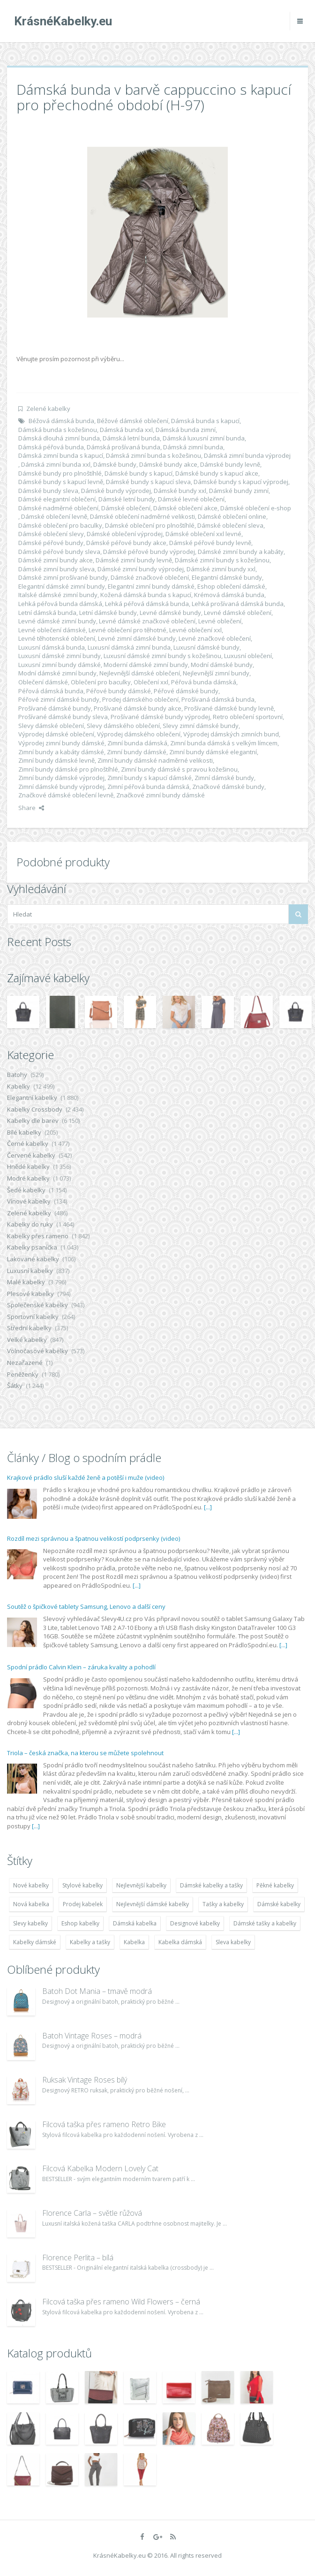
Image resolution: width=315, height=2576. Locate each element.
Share (31, 807)
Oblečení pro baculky (101, 682)
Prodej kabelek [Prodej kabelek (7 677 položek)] (83, 1904)
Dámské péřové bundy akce (126, 542)
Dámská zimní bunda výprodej (247, 455)
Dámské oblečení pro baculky (60, 525)
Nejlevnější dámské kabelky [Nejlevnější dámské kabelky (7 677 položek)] (152, 1904)
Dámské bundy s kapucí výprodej (241, 481)
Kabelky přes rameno (37, 1236)
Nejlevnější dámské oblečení (139, 673)
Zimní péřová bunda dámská (148, 786)
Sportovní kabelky (33, 1316)
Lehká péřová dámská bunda (147, 603)
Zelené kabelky (48, 408)
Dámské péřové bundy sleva (59, 551)
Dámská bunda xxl (126, 429)
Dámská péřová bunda (51, 447)
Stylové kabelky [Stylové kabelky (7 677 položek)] (82, 1885)
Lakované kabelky (33, 1259)
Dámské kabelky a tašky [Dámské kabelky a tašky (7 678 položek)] (211, 1885)
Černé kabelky (27, 1143)
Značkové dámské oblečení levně (65, 795)
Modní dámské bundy (222, 664)
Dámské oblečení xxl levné (203, 534)
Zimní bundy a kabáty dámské (61, 752)
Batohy (17, 1074)
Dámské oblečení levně (54, 516)
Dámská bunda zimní (186, 429)
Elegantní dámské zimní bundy (61, 586)
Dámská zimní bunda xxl (55, 464)
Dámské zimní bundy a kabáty (241, 551)
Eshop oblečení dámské (231, 586)
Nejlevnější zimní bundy (216, 673)
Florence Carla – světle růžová (92, 2213)
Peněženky (22, 1374)
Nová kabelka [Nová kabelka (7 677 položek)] (31, 1904)
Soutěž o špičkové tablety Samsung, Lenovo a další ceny (86, 1606)
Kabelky (18, 1086)
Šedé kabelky (26, 1190)
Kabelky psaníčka (32, 1247)
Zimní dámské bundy (224, 777)
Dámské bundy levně (230, 464)
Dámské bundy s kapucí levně (60, 481)
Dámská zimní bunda (193, 447)
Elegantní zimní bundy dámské (151, 586)
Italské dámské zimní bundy (58, 595)
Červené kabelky (31, 1155)
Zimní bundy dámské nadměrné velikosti (155, 760)
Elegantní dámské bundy (227, 577)
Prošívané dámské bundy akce (137, 708)
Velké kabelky (27, 1339)
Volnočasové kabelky (37, 1351)
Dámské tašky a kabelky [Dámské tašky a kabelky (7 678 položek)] (264, 1923)
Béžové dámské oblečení (132, 421)
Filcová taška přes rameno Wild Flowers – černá (121, 2301)
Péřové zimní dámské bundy (58, 699)
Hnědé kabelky (28, 1166)
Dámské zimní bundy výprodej (141, 569)
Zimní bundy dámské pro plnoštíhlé (68, 769)
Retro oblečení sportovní (248, 716)
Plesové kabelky (30, 1293)
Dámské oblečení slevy (51, 534)
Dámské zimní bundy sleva (56, 569)
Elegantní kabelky (32, 1097)
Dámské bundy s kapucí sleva (148, 481)
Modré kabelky (28, 1178)
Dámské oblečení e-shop (255, 508)
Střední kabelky (29, 1328)
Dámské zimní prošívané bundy (63, 577)
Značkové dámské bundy (228, 786)
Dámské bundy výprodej (116, 490)
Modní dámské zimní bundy (57, 673)
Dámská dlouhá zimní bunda (59, 438)
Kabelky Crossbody (34, 1109)
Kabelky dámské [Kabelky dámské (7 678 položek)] (34, 1942)
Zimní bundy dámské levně (56, 760)
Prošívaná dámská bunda (218, 699)
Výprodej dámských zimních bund (231, 734)
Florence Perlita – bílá (77, 2257)
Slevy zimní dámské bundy (201, 725)
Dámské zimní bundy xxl (221, 569)
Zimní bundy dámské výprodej (61, 777)
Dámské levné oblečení (191, 499)
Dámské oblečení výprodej (125, 534)
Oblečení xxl (151, 682)
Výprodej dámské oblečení (56, 734)
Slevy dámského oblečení (123, 725)
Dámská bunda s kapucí (205, 421)
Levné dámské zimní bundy (57, 621)
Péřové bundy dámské (118, 691)
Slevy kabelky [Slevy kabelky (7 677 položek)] (30, 1923)
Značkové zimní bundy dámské (160, 795)
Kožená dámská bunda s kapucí (145, 595)
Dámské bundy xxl (180, 490)
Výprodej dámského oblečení (138, 734)
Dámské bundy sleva (48, 490)
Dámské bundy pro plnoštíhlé (60, 473)
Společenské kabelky (37, 1305)
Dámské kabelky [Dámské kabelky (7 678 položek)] (278, 1904)
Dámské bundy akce (168, 464)
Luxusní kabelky (30, 1270)
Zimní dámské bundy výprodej (61, 786)
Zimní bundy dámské (136, 752)
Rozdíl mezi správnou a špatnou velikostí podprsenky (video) (93, 1538)
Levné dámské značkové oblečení (147, 621)
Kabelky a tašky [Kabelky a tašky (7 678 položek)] (90, 1942)
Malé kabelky (26, 1282)
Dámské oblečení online (232, 516)
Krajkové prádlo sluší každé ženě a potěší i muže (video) (85, 1477)
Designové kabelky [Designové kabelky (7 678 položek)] (195, 1923)
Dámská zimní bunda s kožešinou (153, 455)
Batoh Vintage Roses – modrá (92, 2035)
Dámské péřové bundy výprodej (149, 551)
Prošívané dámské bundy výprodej (160, 716)
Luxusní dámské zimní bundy (59, 656)
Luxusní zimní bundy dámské (59, 664)
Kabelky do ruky (30, 1224)
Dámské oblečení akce (185, 508)
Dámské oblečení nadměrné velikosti (142, 516)
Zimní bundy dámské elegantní (213, 752)
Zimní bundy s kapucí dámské (149, 777)
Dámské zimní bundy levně (134, 560)
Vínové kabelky (29, 1201)
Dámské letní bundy (126, 499)
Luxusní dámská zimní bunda (129, 647)
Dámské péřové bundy (50, 542)
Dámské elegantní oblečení (57, 499)
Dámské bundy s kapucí (138, 473)
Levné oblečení (219, 621)
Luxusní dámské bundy (206, 647)
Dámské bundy (114, 464)
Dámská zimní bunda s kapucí (60, 455)
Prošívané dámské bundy (54, 708)
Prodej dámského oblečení (140, 699)
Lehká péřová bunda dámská (60, 603)
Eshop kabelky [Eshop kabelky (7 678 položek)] (80, 1923)
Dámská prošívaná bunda (123, 447)
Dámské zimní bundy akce (55, 560)
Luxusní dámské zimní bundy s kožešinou (162, 656)
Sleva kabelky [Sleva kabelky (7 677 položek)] (233, 1942)
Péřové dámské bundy (186, 691)
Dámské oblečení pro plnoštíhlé (150, 525)
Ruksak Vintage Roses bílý (84, 2080)
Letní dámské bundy (108, 612)
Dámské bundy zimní (239, 490)
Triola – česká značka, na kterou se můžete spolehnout (85, 1753)
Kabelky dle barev (33, 1120)
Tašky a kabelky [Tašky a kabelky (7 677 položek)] (223, 1904)
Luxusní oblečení (248, 656)
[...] (208, 1507)
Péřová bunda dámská (203, 682)
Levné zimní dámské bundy (137, 638)
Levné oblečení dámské (52, 630)
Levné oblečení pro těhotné (127, 630)
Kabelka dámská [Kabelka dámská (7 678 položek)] (180, 1942)
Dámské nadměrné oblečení (58, 508)
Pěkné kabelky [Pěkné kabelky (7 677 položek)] (275, 1885)
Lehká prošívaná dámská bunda (238, 603)
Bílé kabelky (24, 1132)
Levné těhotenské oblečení (56, 638)
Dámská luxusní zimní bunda (204, 438)
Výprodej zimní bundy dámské (61, 743)
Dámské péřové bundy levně (210, 542)
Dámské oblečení (125, 508)
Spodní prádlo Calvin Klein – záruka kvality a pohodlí (81, 1667)
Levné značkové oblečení (215, 638)
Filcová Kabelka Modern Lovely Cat (100, 2168)
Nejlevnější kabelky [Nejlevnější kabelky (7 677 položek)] (141, 1885)
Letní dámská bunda (47, 612)
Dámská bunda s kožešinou (57, 429)
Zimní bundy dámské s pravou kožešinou (179, 769)
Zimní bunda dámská (137, 743)
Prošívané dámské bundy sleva (63, 716)
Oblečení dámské (43, 682)
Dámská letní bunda (131, 438)
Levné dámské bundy (170, 612)
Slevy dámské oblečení (51, 725)
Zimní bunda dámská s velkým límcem (224, 743)
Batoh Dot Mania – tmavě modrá (97, 1991)
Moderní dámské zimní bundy (146, 664)
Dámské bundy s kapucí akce (216, 473)
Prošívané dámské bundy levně (229, 708)
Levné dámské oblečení (237, 612)
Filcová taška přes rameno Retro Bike (104, 2124)
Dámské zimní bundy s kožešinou (222, 560)
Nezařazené (25, 1362)
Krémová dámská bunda (229, 595)
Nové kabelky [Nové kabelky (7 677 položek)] (31, 1885)
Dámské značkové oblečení (150, 577)
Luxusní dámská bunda (51, 647)
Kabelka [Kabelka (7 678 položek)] (134, 1942)
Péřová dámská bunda (50, 691)
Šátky (14, 1385)
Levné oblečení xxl (195, 630)
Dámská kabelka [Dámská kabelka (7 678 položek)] (135, 1923)
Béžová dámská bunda (61, 421)
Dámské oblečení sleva (230, 525)
